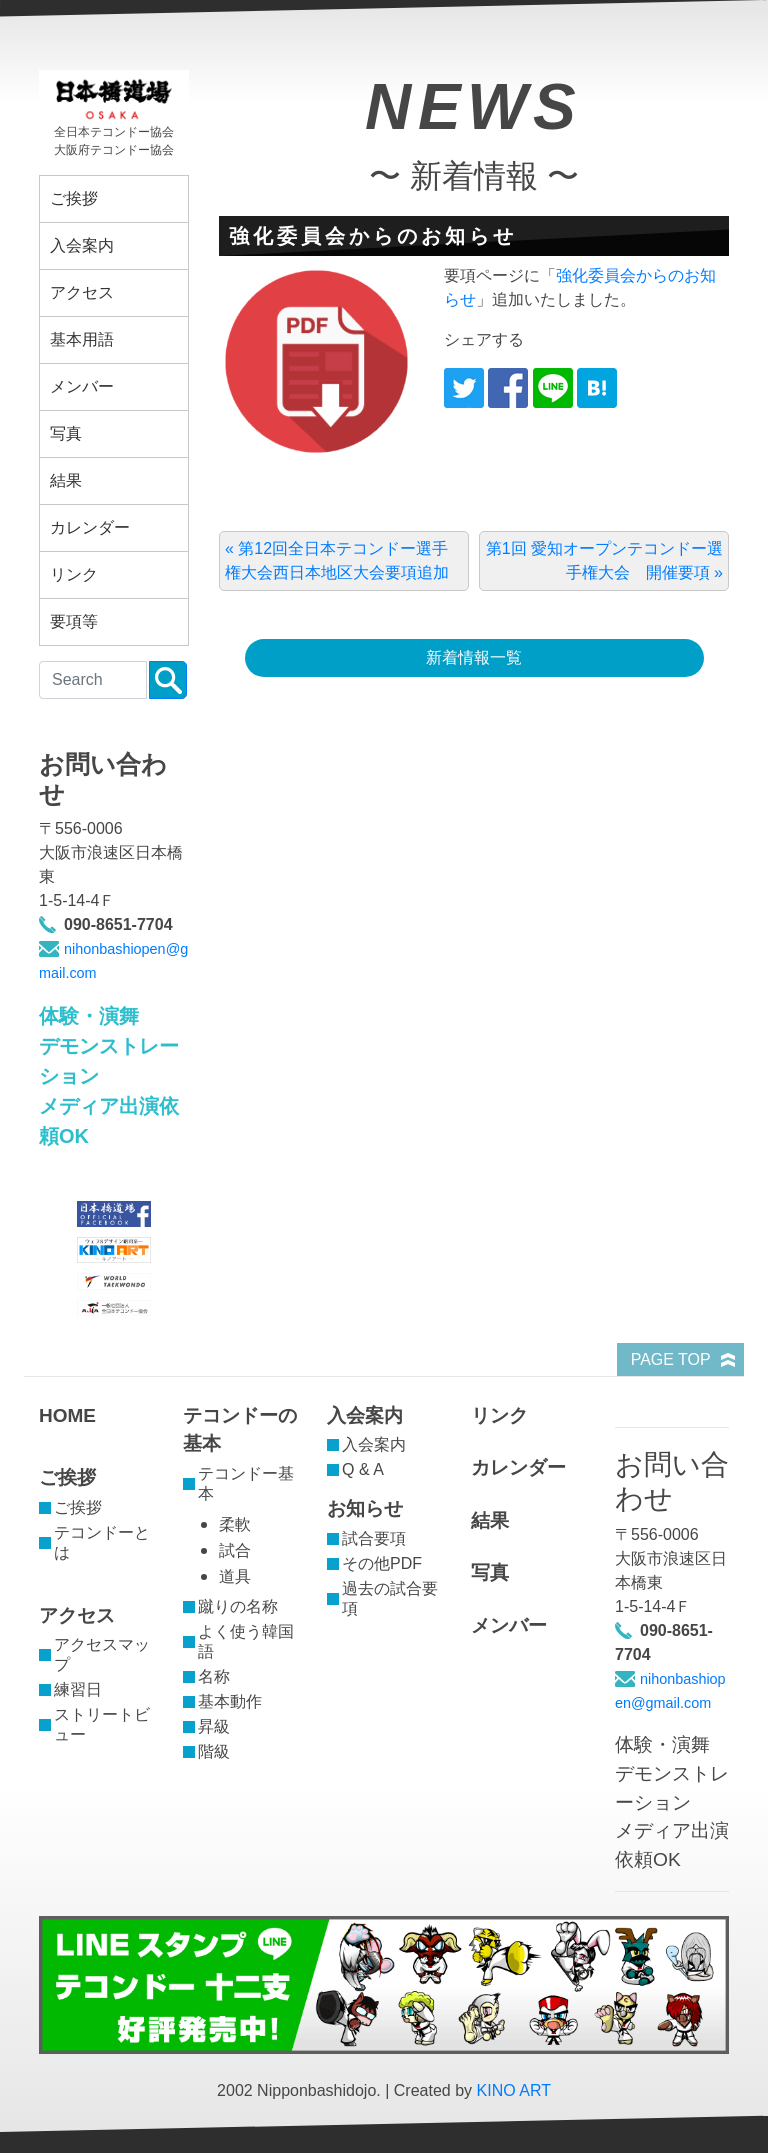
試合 (235, 1550)
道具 (235, 1576)
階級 (214, 1751)
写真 (66, 433)
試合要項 (374, 1538)
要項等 (74, 621)
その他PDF (382, 1563)
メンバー (82, 386)
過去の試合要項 (390, 1598)
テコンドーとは (102, 1542)
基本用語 (82, 339)
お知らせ (365, 1508)
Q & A (363, 1469)
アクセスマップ (102, 1654)
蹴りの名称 (238, 1606)
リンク (74, 574)
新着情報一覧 (474, 657)
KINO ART (514, 2090)
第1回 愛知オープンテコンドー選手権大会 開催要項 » (604, 560)
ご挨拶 (74, 198)
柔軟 (235, 1524)
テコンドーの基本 (240, 1430)
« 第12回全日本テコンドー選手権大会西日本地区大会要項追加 (337, 560)
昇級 (214, 1726)
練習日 (78, 1689)
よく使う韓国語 (246, 1641)
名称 (214, 1676)
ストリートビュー (102, 1724)
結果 (66, 480)
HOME (67, 1415)
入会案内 (82, 245)
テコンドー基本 (246, 1483)
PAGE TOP (671, 1359)
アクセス (82, 292)
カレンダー (90, 527)
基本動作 (230, 1701)
